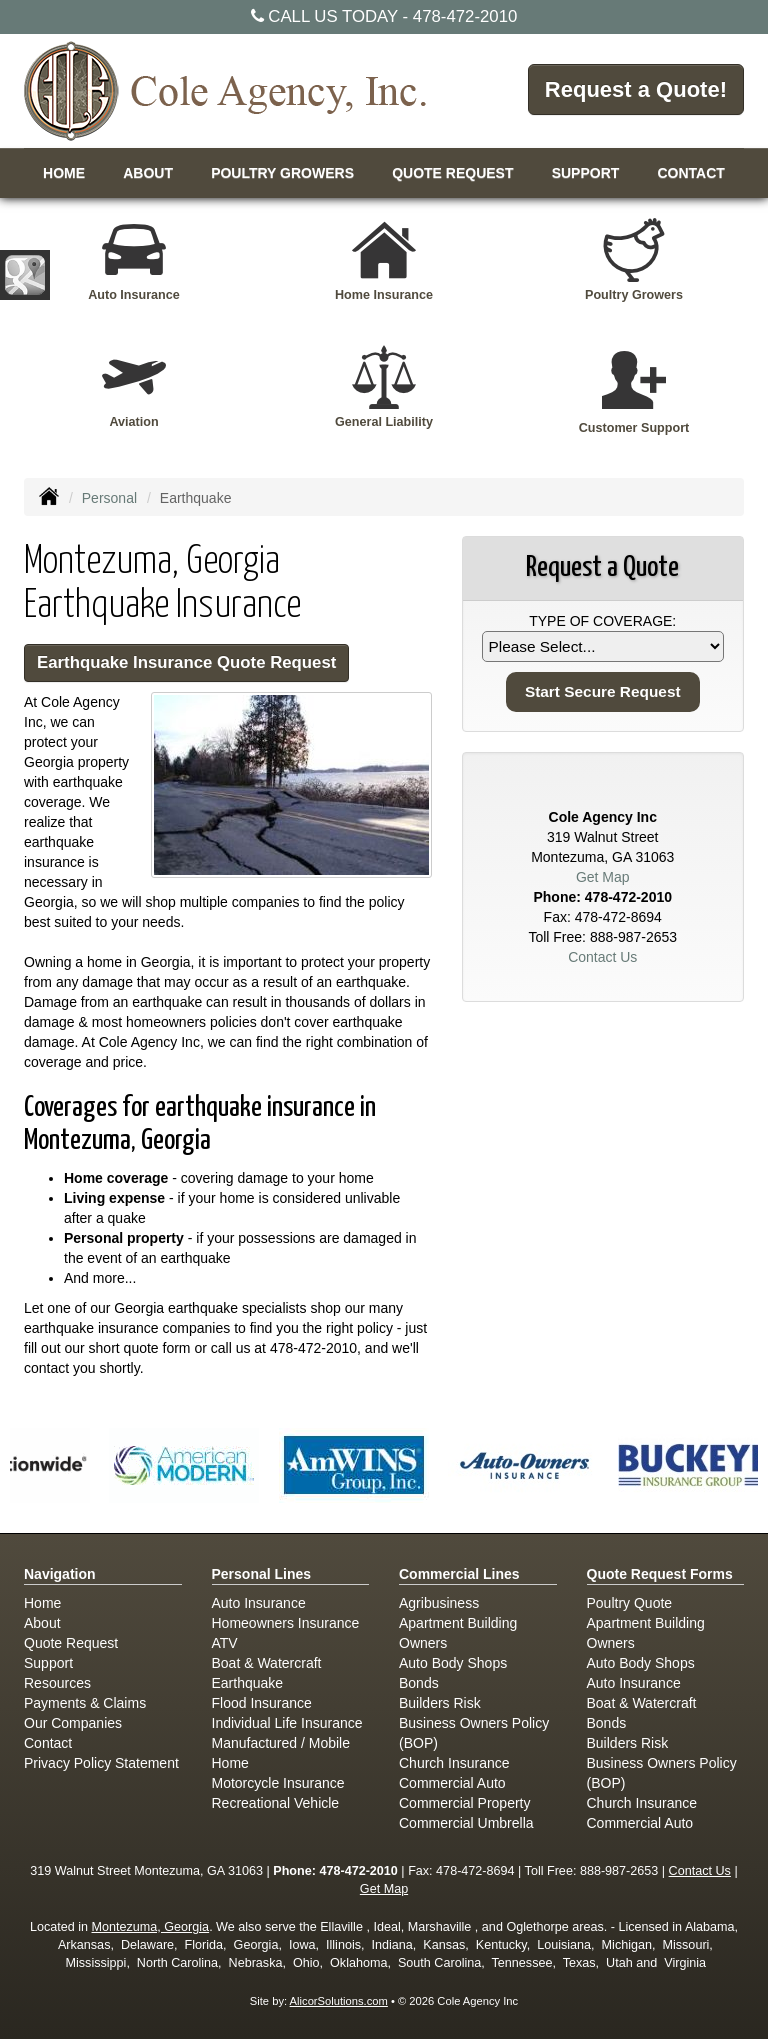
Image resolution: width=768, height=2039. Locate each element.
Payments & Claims (85, 1703)
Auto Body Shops (453, 1663)
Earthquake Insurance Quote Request (186, 662)
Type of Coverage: (602, 621)
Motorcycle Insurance (278, 1783)
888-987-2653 (633, 937)
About (148, 173)
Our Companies (73, 1723)
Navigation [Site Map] (60, 1574)
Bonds (419, 1683)
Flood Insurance (262, 1703)
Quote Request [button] (452, 173)
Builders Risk (440, 1703)
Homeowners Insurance (286, 1623)
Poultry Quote (630, 1603)
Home (64, 173)
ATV (225, 1643)
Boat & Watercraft (267, 1663)
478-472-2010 (465, 16)
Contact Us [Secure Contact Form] (602, 957)
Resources (57, 1683)
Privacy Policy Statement (101, 1763)
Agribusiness (439, 1603)
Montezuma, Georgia (151, 1927)
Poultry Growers (282, 173)
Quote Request (71, 1643)
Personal (109, 498)
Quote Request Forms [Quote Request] (660, 1574)
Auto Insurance (259, 1603)
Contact (690, 173)
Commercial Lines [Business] (459, 1574)
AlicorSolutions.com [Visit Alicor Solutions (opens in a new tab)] (339, 2001)
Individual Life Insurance (287, 1723)
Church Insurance (454, 1763)
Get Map (603, 877)
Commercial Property (464, 1803)
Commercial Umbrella (466, 1823)
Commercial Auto (452, 1783)
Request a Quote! (636, 89)
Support (48, 1663)
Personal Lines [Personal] (262, 1574)
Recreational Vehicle (276, 1803)
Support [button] (586, 173)
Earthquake (248, 1683)
